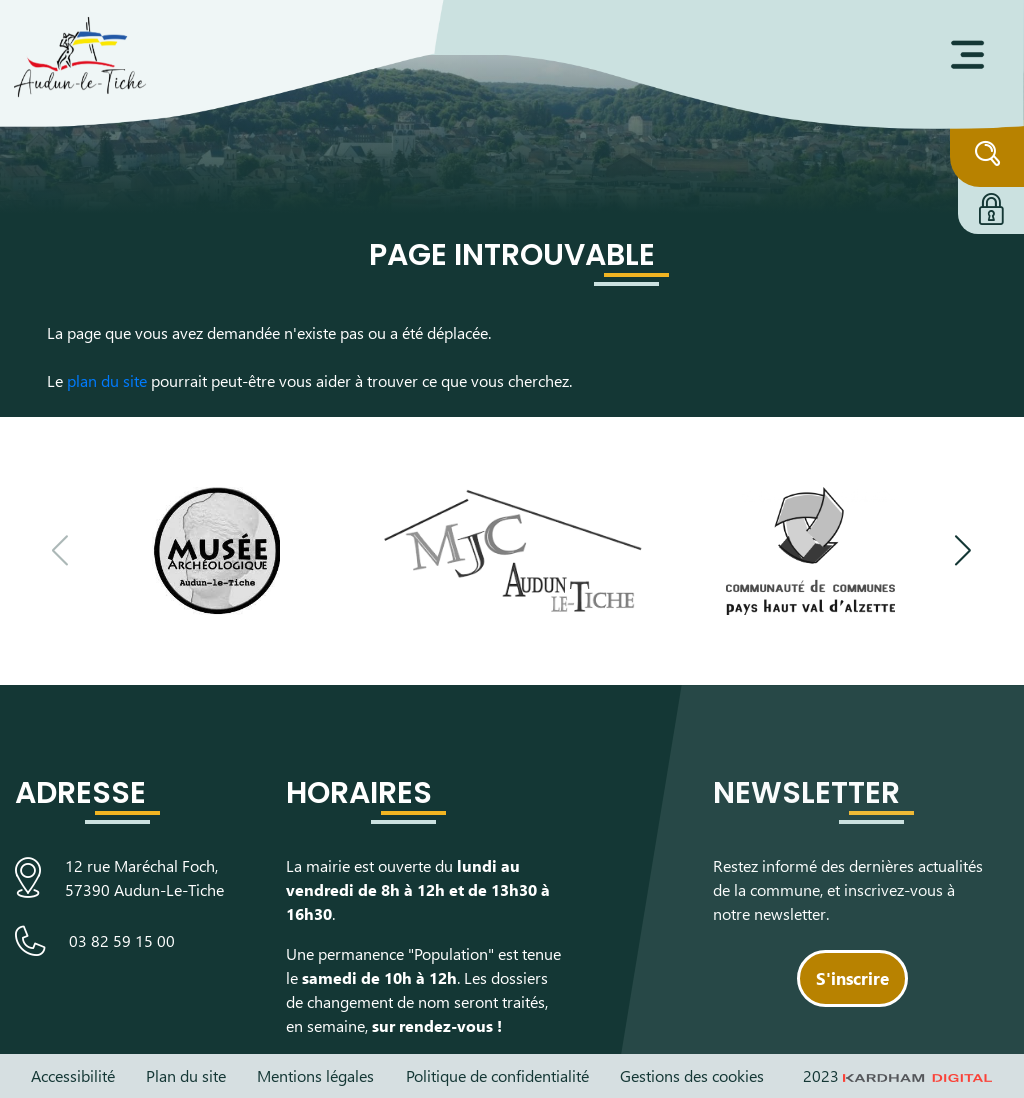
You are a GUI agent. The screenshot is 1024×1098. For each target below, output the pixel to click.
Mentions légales (315, 1075)
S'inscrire (852, 978)
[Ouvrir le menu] (967, 55)
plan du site (107, 380)
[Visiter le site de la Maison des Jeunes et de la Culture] (512, 551)
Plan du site (186, 1075)
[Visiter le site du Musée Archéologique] (215, 551)
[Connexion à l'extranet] (991, 206)
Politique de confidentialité (497, 1075)
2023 (898, 1075)
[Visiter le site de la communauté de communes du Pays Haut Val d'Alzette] (810, 551)
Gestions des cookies (692, 1075)
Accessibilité (73, 1075)
